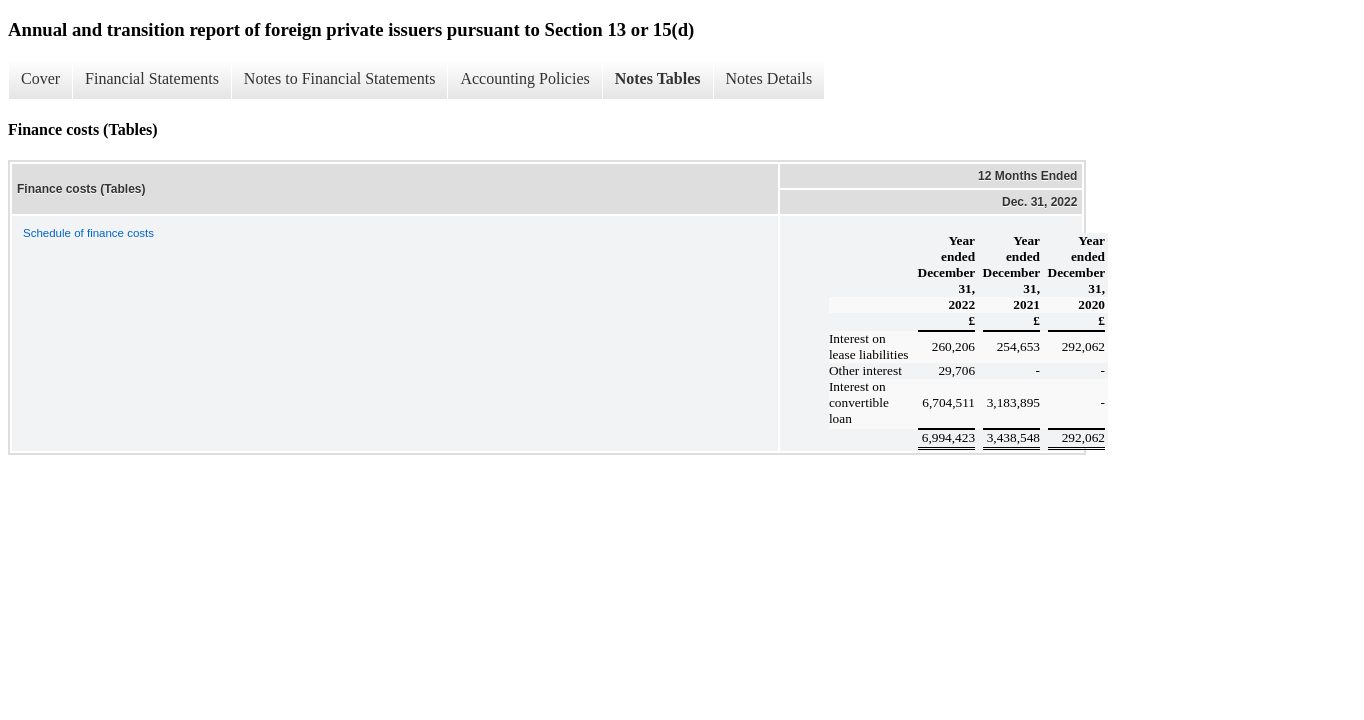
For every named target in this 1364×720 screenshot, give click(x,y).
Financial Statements (152, 78)
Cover (40, 78)
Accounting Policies (524, 78)
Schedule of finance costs (88, 233)
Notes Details (769, 78)
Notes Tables (658, 78)
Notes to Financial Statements (340, 78)
